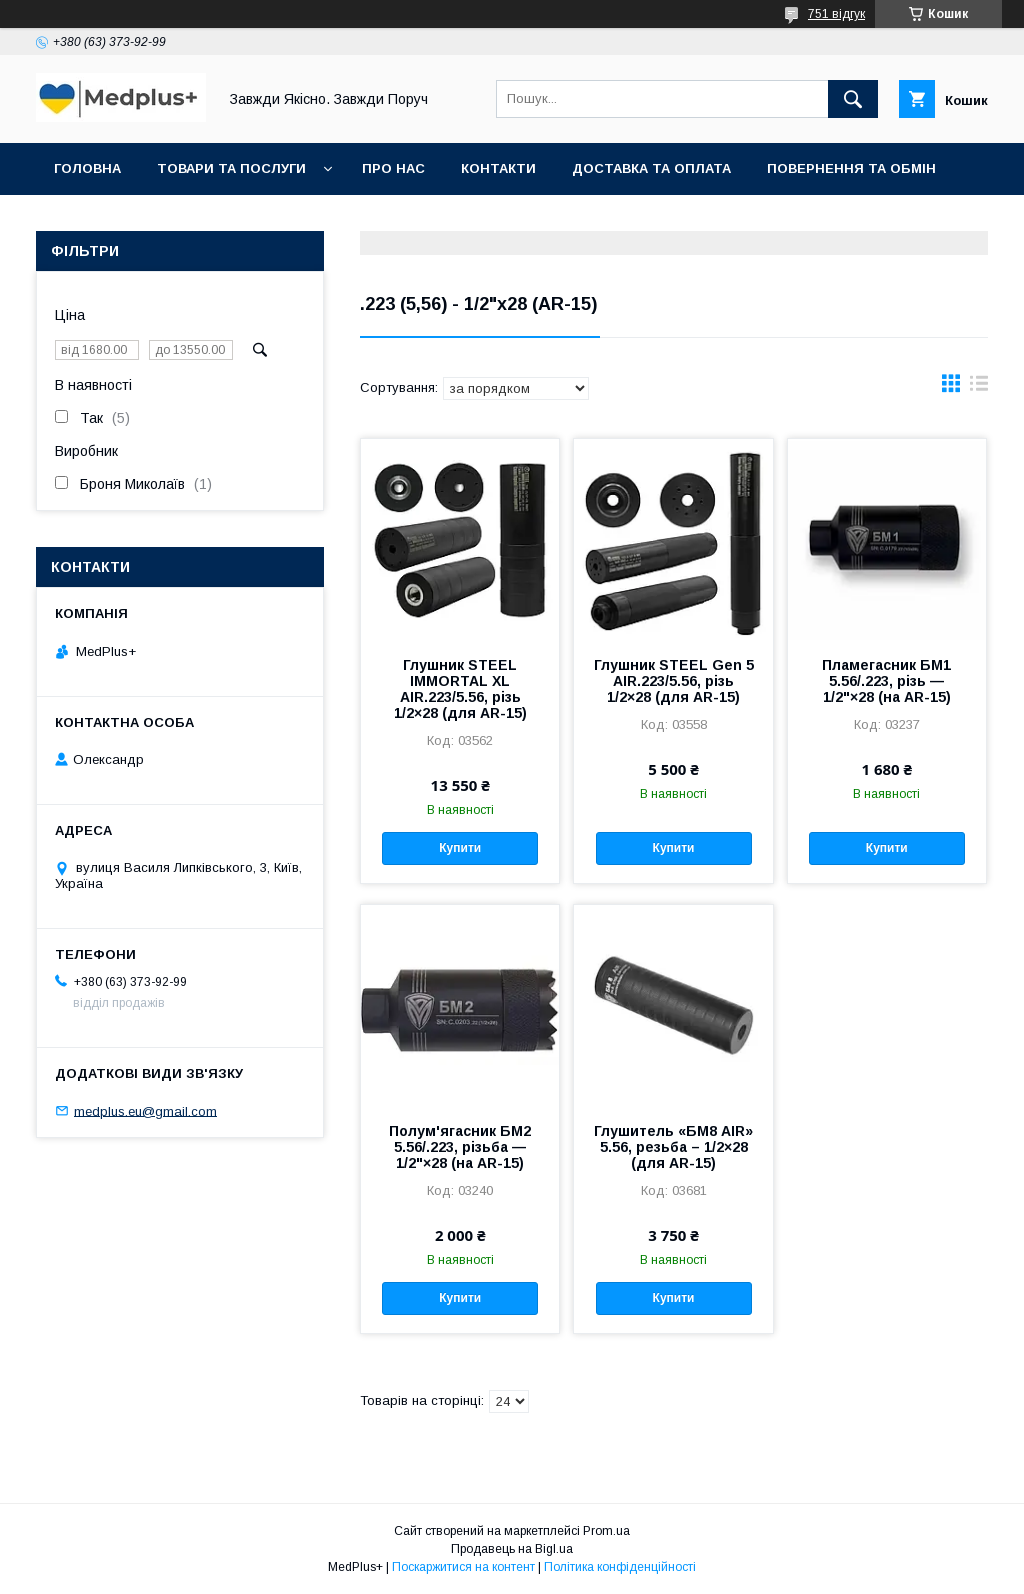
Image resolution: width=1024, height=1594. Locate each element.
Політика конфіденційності (620, 1567)
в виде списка (979, 388)
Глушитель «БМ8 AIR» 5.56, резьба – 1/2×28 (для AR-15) (673, 1147)
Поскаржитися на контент (463, 1567)
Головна (87, 168)
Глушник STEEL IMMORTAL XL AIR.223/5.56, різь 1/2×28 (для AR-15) (460, 689)
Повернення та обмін (851, 168)
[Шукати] (853, 99)
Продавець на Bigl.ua (512, 1549)
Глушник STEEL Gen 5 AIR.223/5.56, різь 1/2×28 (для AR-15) (674, 681)
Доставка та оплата (651, 168)
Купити (460, 848)
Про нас (393, 168)
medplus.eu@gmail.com (145, 1110)
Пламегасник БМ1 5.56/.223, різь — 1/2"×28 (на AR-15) (886, 681)
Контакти (498, 168)
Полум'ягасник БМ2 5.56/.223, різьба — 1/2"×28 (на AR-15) (460, 1147)
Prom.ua (606, 1531)
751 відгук (836, 14)
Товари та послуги (231, 168)
